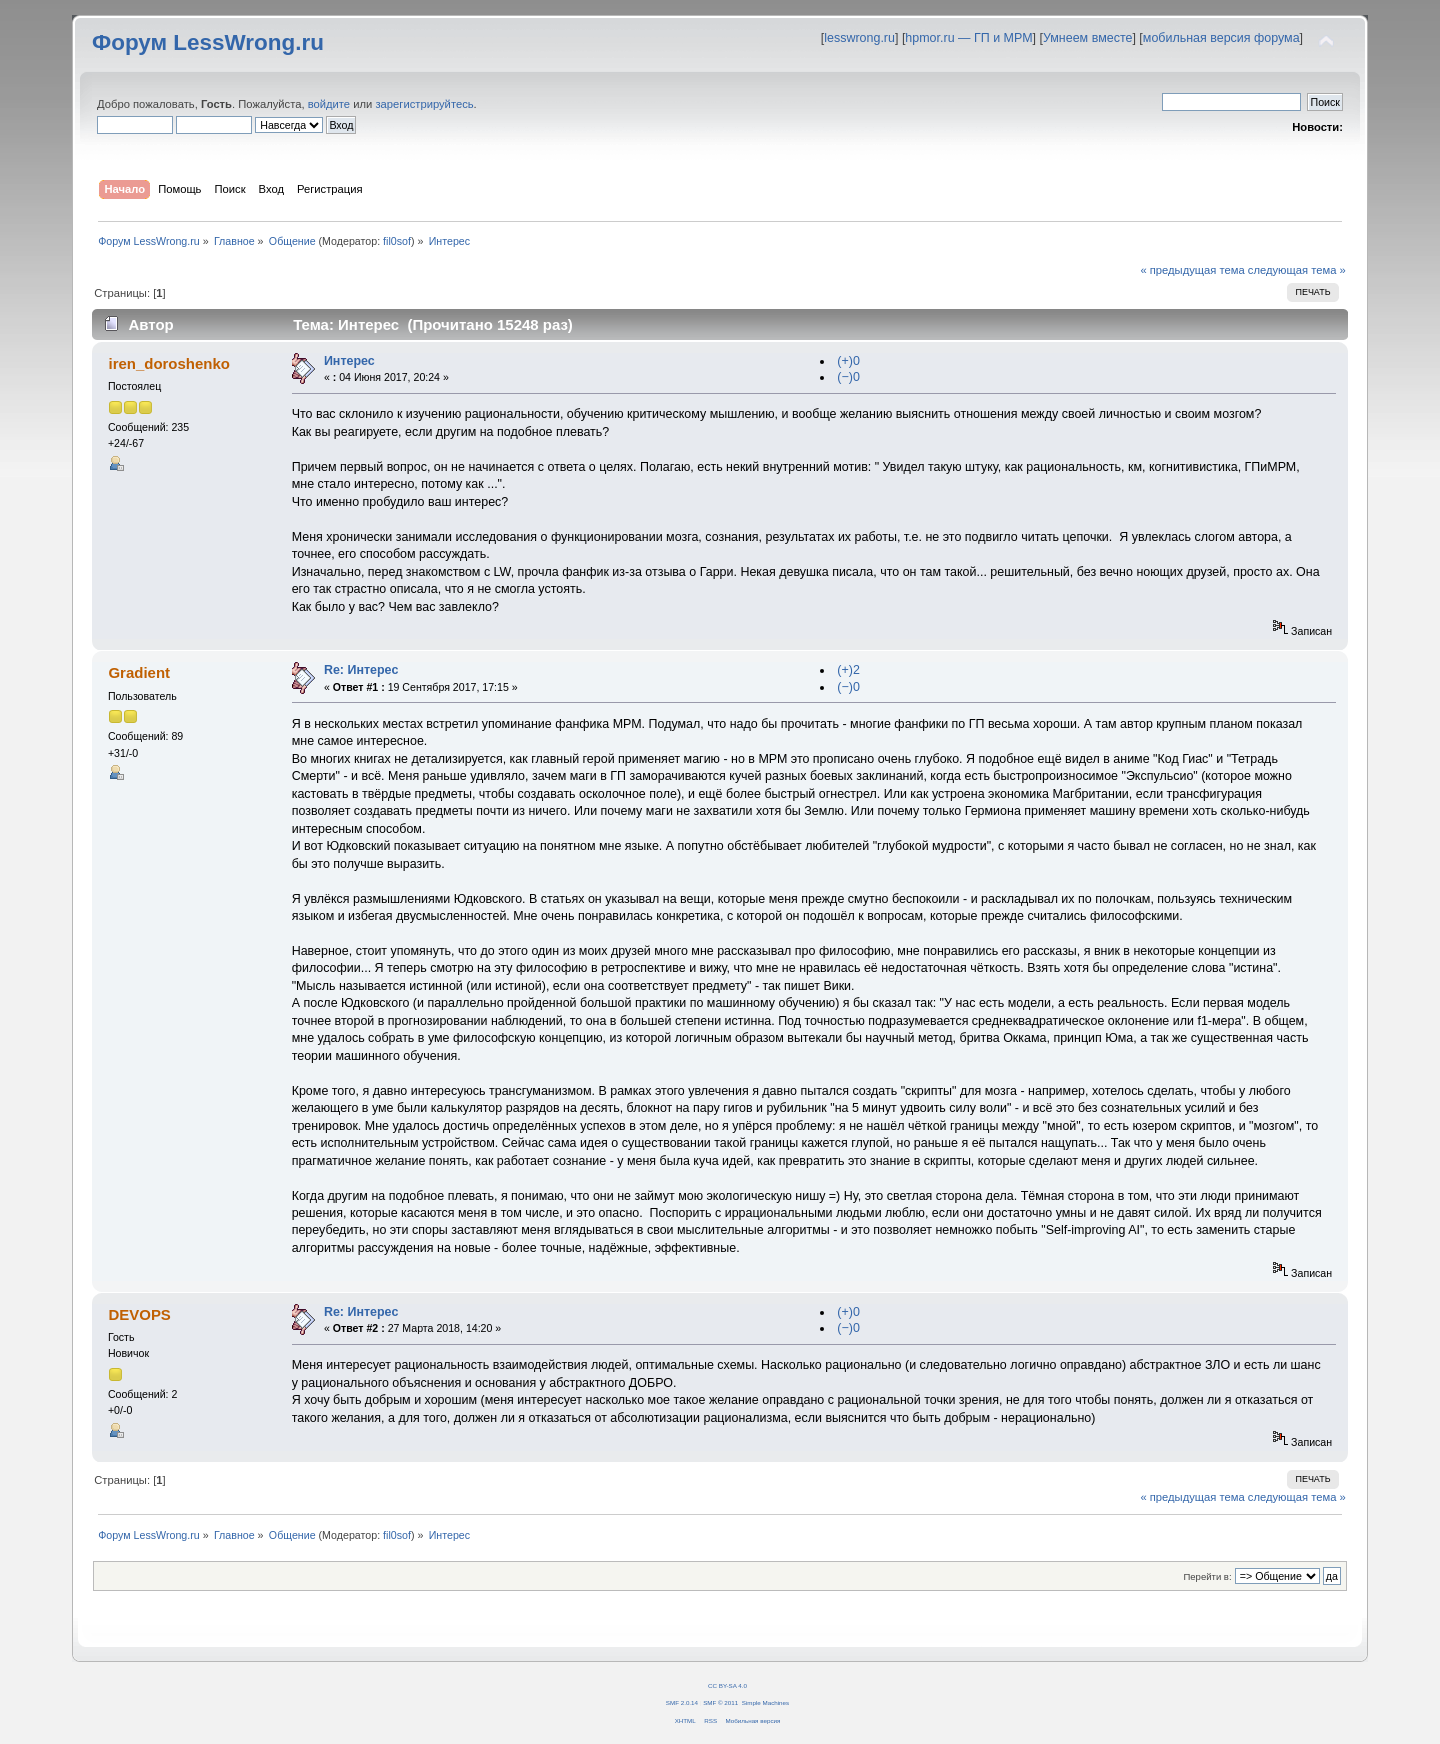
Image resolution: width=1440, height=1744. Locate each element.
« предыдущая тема (1192, 270)
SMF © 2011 (720, 1702)
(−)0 (848, 377)
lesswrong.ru (859, 38)
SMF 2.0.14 (682, 1702)
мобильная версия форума (1221, 38)
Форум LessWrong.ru (208, 42)
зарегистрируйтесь (424, 104)
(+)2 (848, 670)
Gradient (139, 672)
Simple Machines (765, 1702)
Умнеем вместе (1087, 38)
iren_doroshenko (168, 363)
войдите (329, 104)
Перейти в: (1207, 1576)
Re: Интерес (361, 670)
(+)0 (848, 361)
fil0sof (397, 241)
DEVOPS (139, 1314)
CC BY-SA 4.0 (727, 1685)
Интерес (349, 361)
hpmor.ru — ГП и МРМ (968, 38)
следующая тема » (1297, 270)
